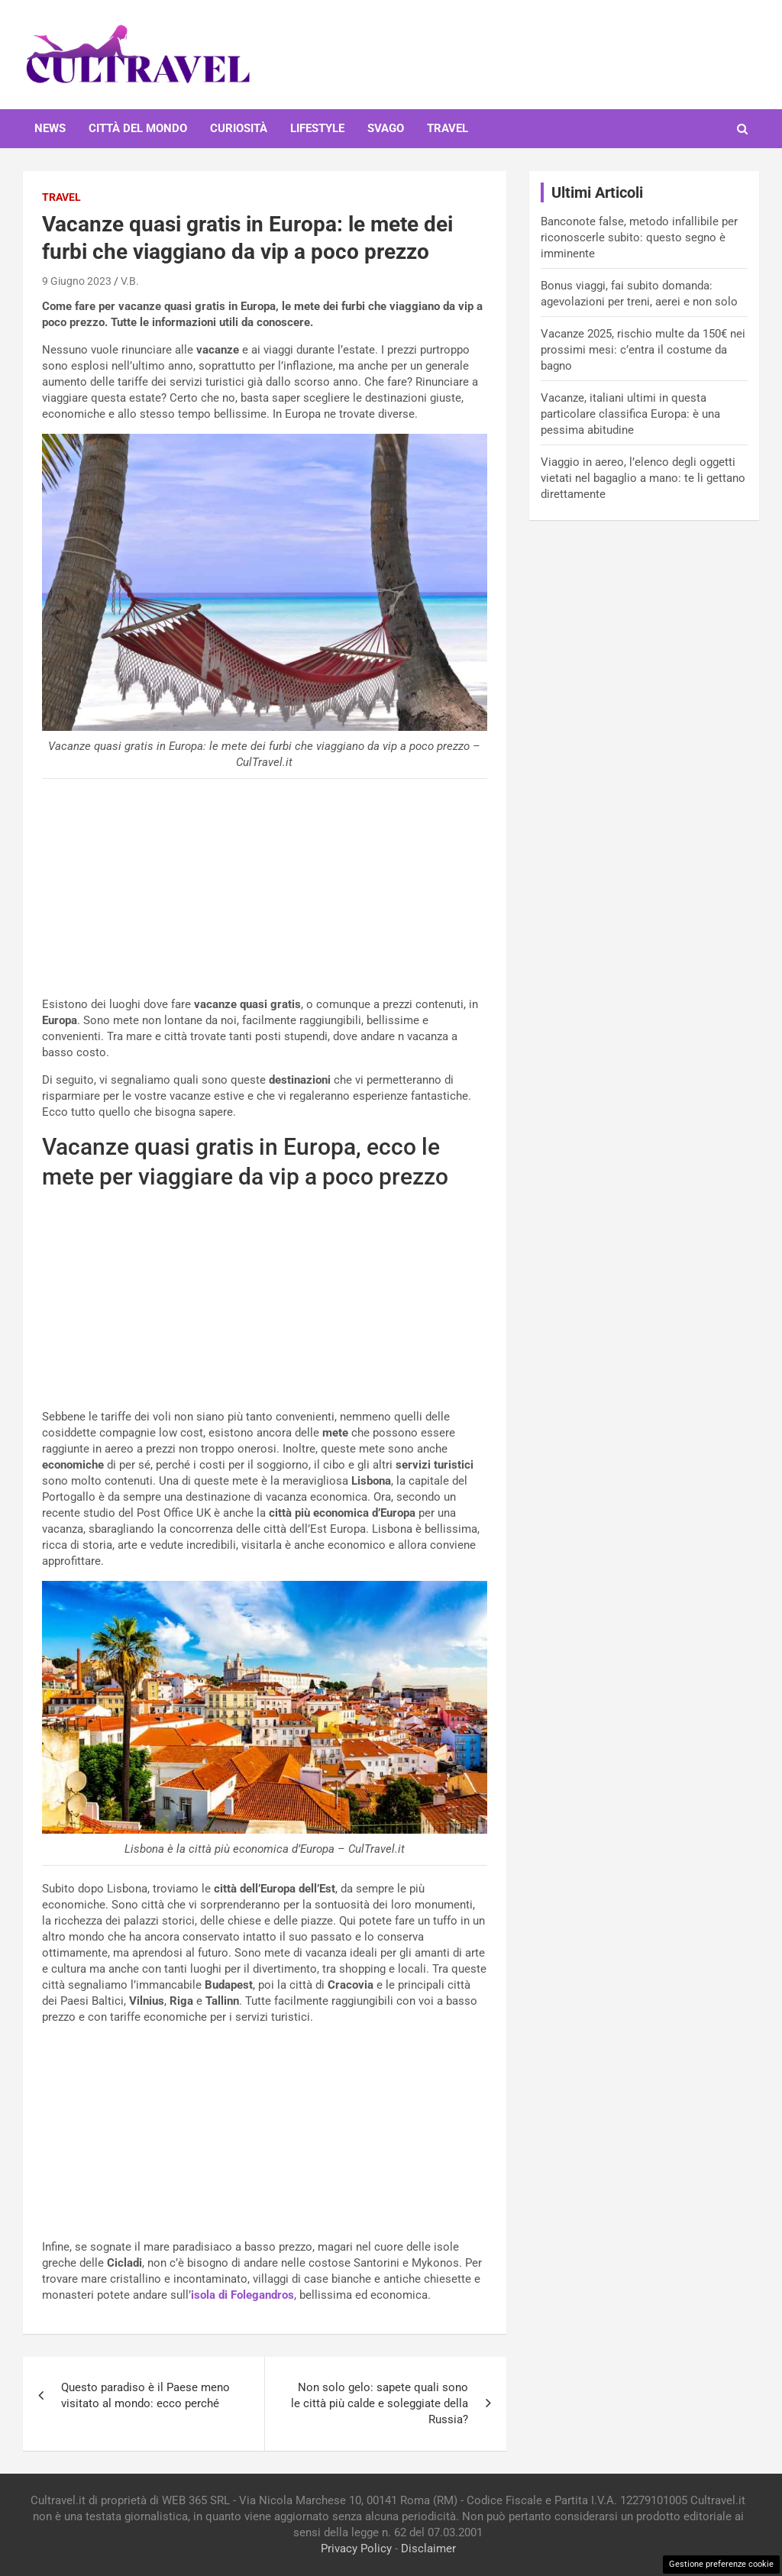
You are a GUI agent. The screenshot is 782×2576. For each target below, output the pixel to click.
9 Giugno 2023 (76, 281)
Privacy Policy (356, 2548)
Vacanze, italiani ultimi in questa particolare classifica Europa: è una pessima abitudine (630, 414)
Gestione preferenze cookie (721, 2564)
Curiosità (238, 128)
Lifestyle (317, 128)
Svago (385, 128)
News (50, 128)
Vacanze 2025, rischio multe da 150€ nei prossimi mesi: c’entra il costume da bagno (643, 350)
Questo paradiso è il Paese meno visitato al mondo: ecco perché (145, 2395)
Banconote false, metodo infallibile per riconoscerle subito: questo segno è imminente (639, 237)
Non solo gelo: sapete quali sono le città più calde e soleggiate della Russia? (379, 2403)
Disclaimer (428, 2548)
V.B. (130, 281)
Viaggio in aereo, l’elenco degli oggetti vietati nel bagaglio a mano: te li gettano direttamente (643, 478)
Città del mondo (138, 128)
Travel (447, 128)
